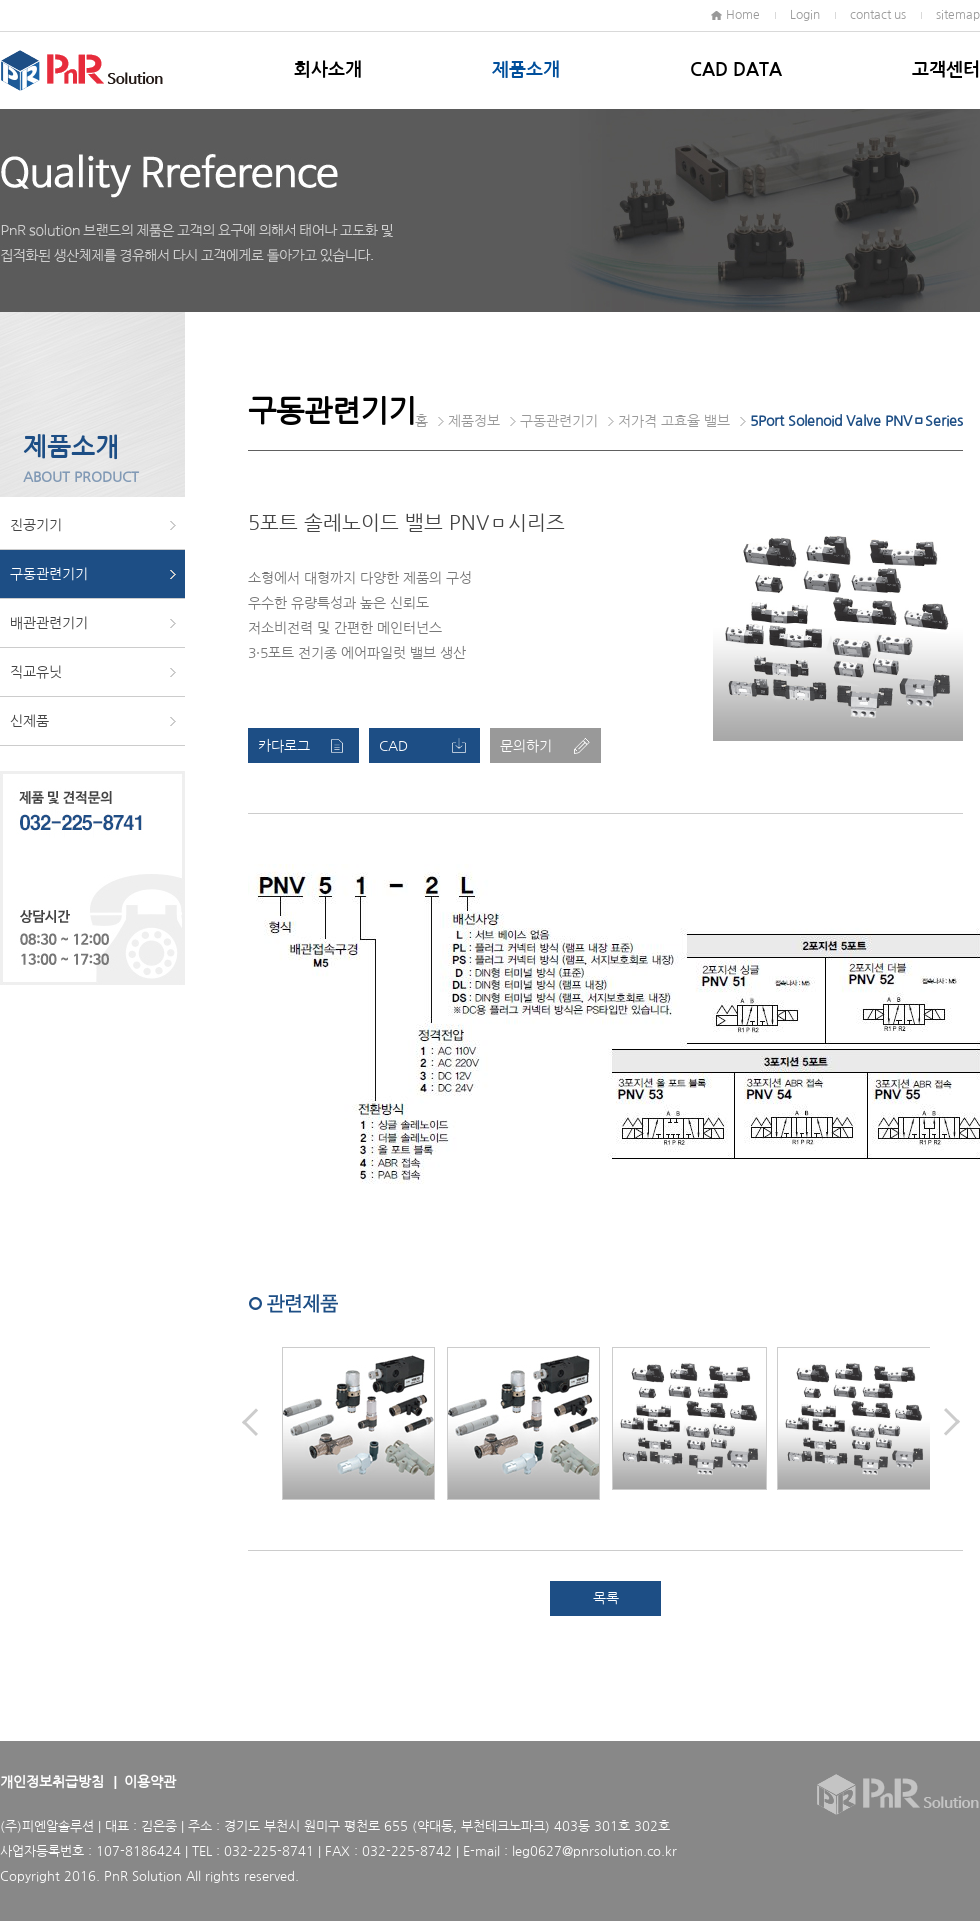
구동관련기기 (49, 574)
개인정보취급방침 (52, 1782)
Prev (250, 1422)
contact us (878, 15)
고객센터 (946, 70)
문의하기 (526, 746)
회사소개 (328, 70)
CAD (393, 746)
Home (743, 15)
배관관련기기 (49, 623)
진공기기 (36, 525)
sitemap (958, 15)
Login (805, 15)
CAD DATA (736, 70)
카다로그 (284, 746)
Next (952, 1422)
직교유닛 (36, 672)
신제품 (29, 721)
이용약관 (150, 1782)
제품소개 (526, 70)
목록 (606, 1598)
